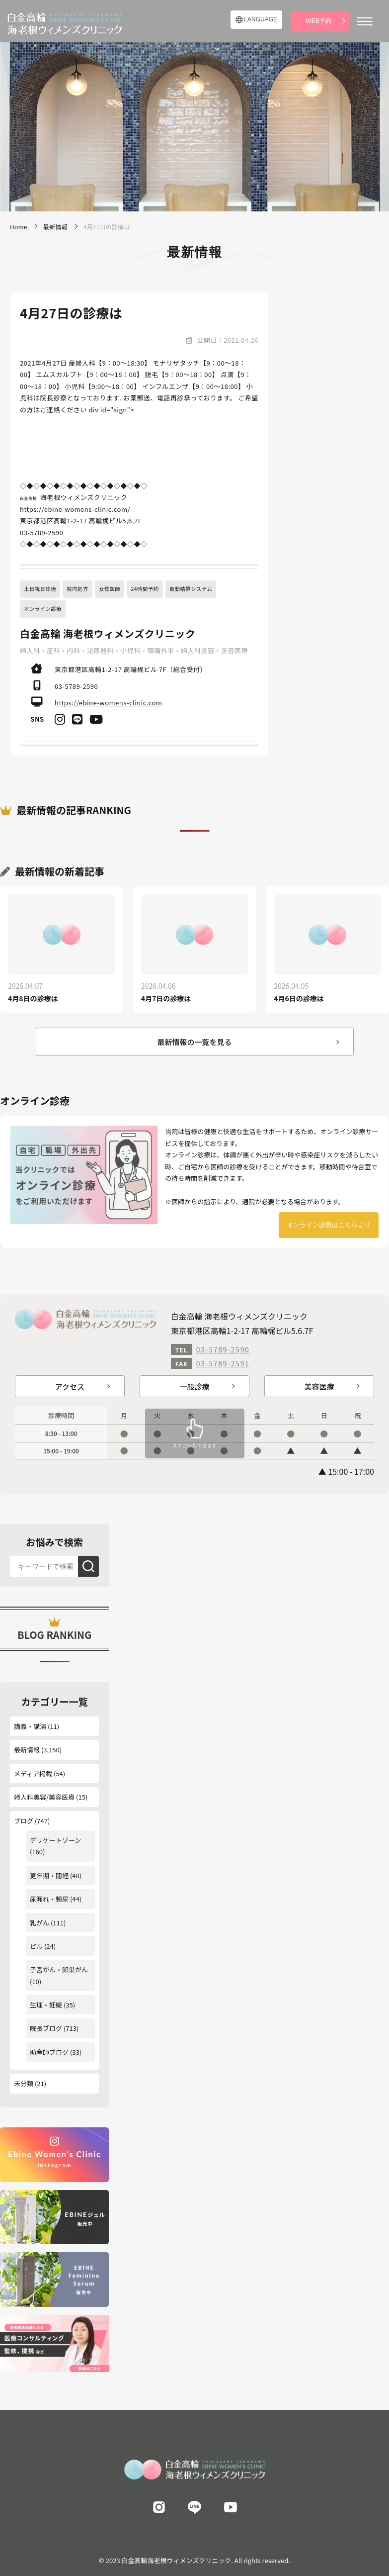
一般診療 (194, 1386)
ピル (36, 1946)
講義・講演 (30, 1726)
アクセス (69, 1386)
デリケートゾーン (55, 1840)
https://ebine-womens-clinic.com (108, 702)
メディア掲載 (33, 1773)
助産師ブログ (49, 2052)
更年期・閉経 (49, 1875)
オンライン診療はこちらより (329, 1225)
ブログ (23, 1820)
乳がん (39, 1922)
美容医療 (319, 1386)
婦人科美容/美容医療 (44, 1797)
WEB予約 (318, 20)
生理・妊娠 (46, 2004)
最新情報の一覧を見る (194, 1042)
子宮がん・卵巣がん (59, 1969)
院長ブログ (46, 2028)
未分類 (23, 2083)
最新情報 (27, 1749)
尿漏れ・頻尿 (49, 1899)
